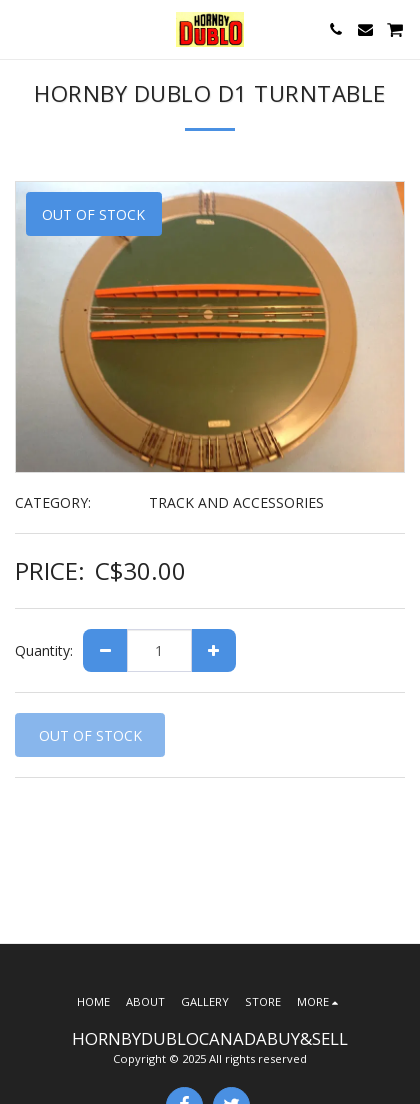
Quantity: (44, 650)
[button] (22, 28)
